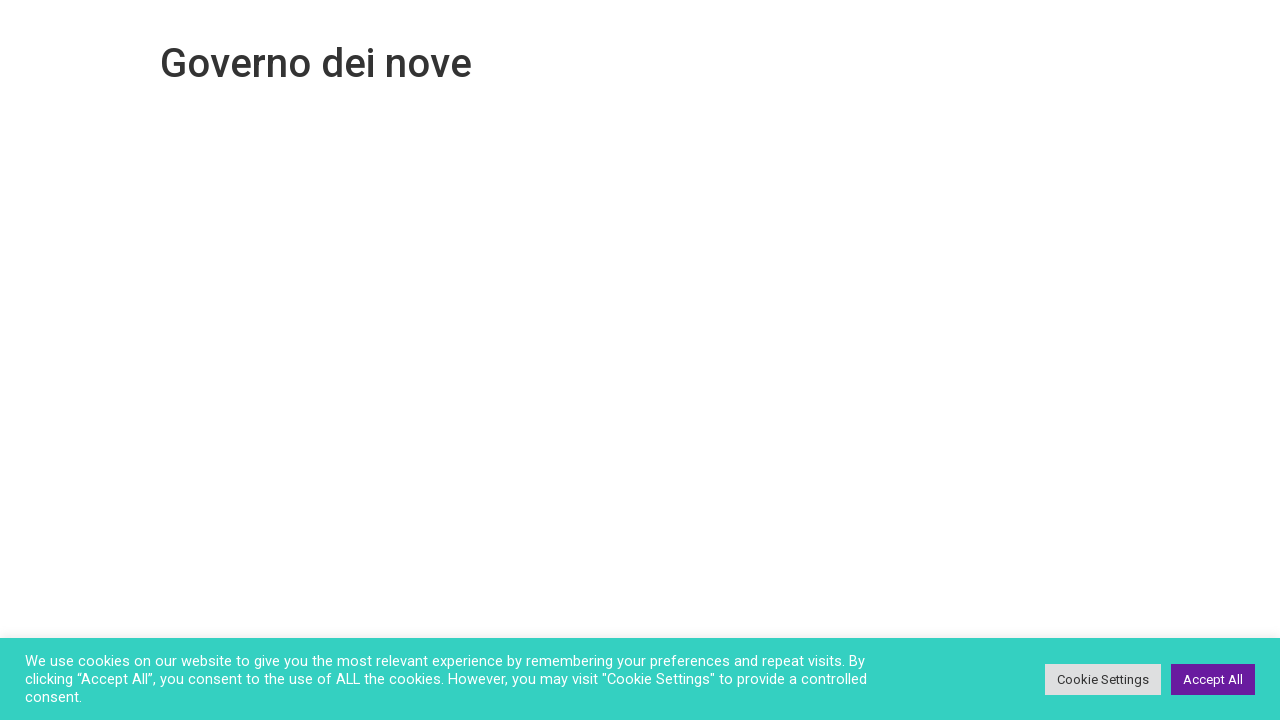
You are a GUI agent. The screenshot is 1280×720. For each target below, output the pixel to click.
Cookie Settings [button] (1103, 679)
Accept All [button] (1213, 679)
